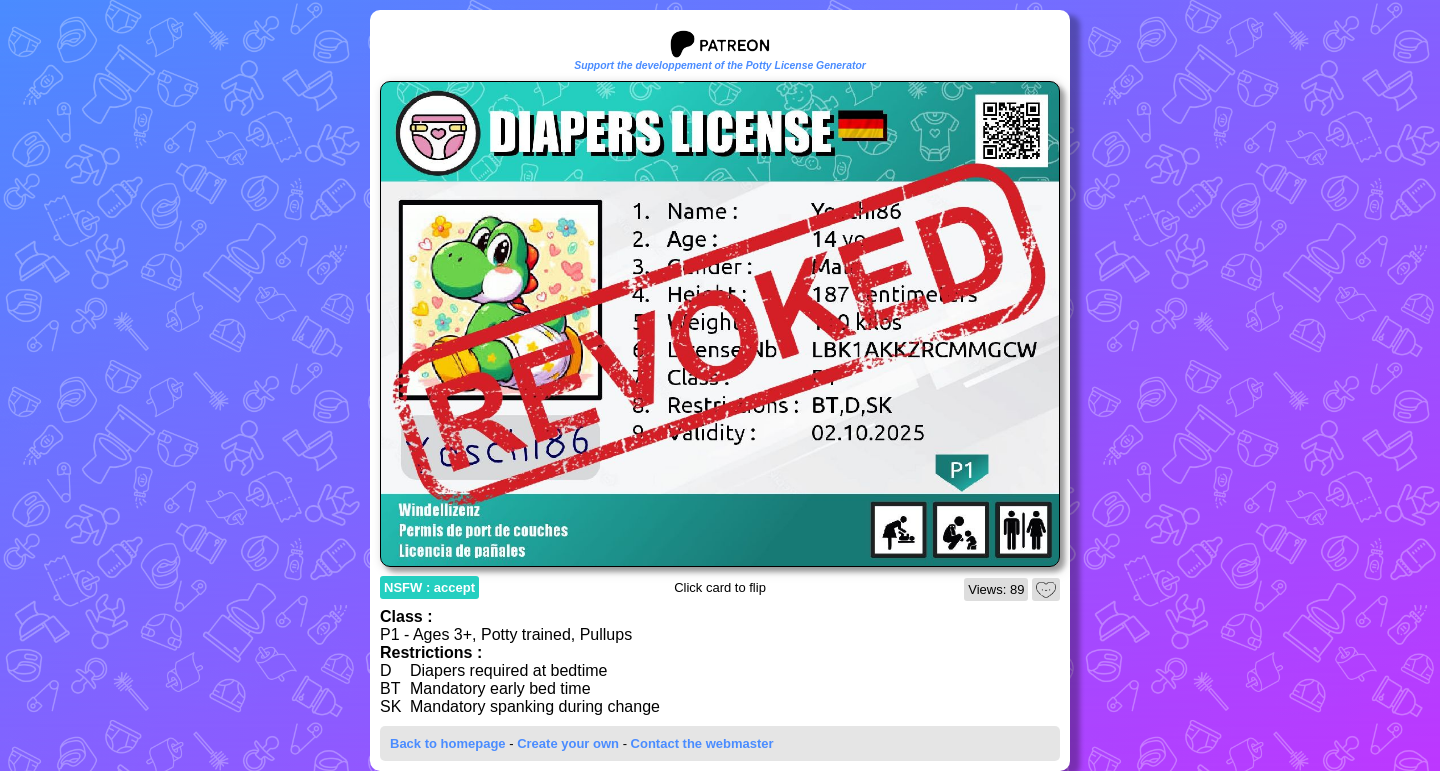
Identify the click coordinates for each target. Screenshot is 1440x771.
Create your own (568, 743)
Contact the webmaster (702, 743)
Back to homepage (448, 743)
